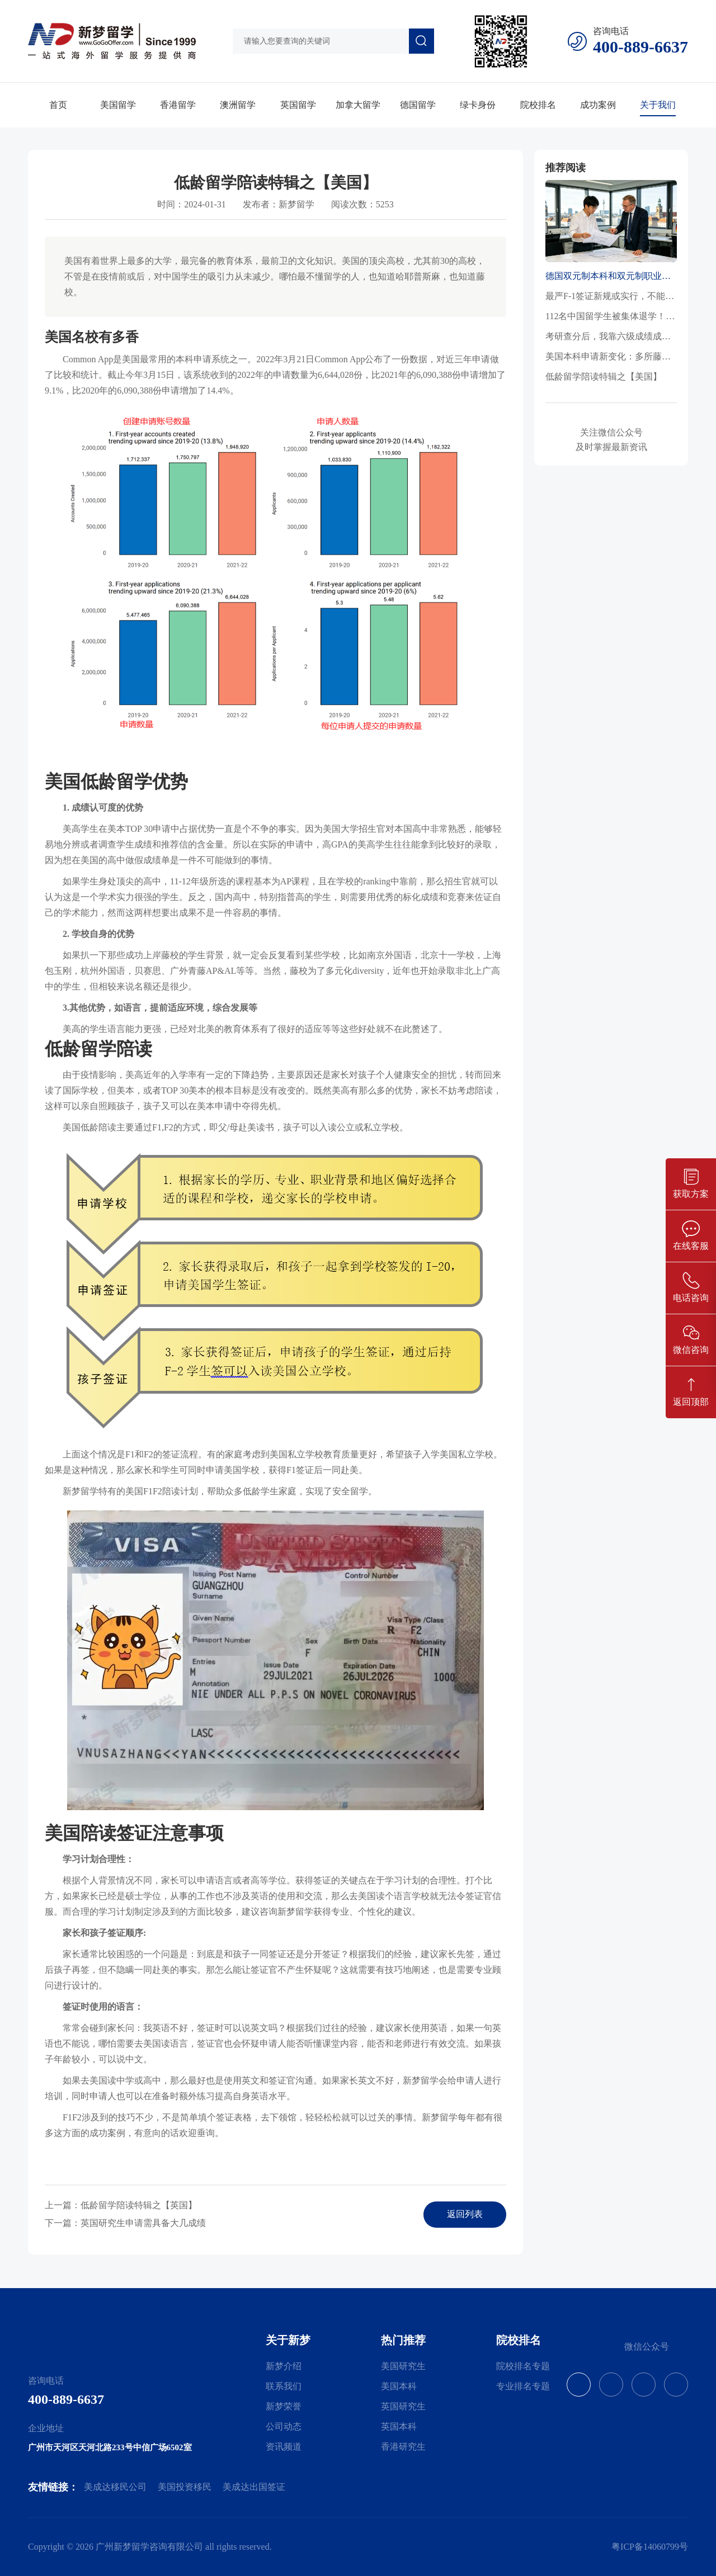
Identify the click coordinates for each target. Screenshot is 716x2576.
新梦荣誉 (284, 2406)
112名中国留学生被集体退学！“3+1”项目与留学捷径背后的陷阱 (611, 316)
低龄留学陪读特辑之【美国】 (603, 376)
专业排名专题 (523, 2386)
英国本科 (399, 2426)
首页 (58, 105)
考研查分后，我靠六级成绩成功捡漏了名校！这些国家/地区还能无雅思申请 (611, 336)
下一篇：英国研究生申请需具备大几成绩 (125, 2223)
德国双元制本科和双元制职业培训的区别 (611, 276)
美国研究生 (403, 2366)
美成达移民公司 (115, 2487)
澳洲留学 (238, 105)
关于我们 (658, 105)
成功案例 (598, 105)
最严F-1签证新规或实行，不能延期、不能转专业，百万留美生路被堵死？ (611, 296)
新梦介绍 (284, 2366)
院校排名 (538, 105)
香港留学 (178, 105)
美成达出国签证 (254, 2487)
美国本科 (399, 2386)
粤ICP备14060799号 (649, 2546)
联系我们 (284, 2386)
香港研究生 (403, 2446)
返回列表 (465, 2214)
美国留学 (118, 105)
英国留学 (298, 105)
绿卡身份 (478, 105)
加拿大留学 (358, 105)
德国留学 (418, 105)
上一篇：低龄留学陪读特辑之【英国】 (121, 2205)
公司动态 (284, 2426)
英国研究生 (403, 2406)
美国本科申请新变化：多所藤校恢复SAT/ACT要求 (611, 356)
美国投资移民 (184, 2487)
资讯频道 (284, 2446)
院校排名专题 (523, 2366)
